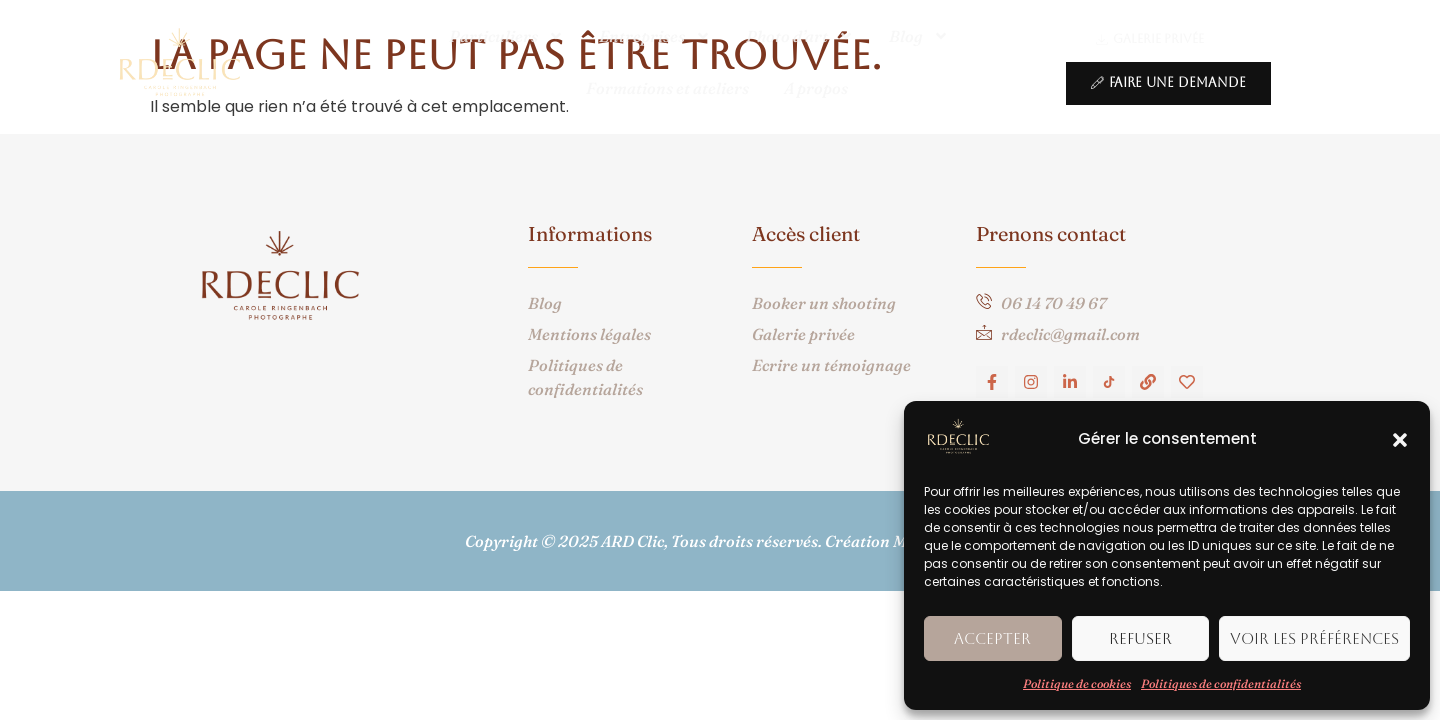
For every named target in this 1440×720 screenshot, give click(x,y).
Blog (919, 36)
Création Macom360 (900, 541)
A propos (816, 88)
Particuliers (506, 36)
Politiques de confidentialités (1221, 683)
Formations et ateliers (667, 88)
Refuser (1140, 638)
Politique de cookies (1077, 683)
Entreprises (655, 36)
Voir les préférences (1314, 638)
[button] (1400, 440)
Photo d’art (800, 36)
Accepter (992, 638)
